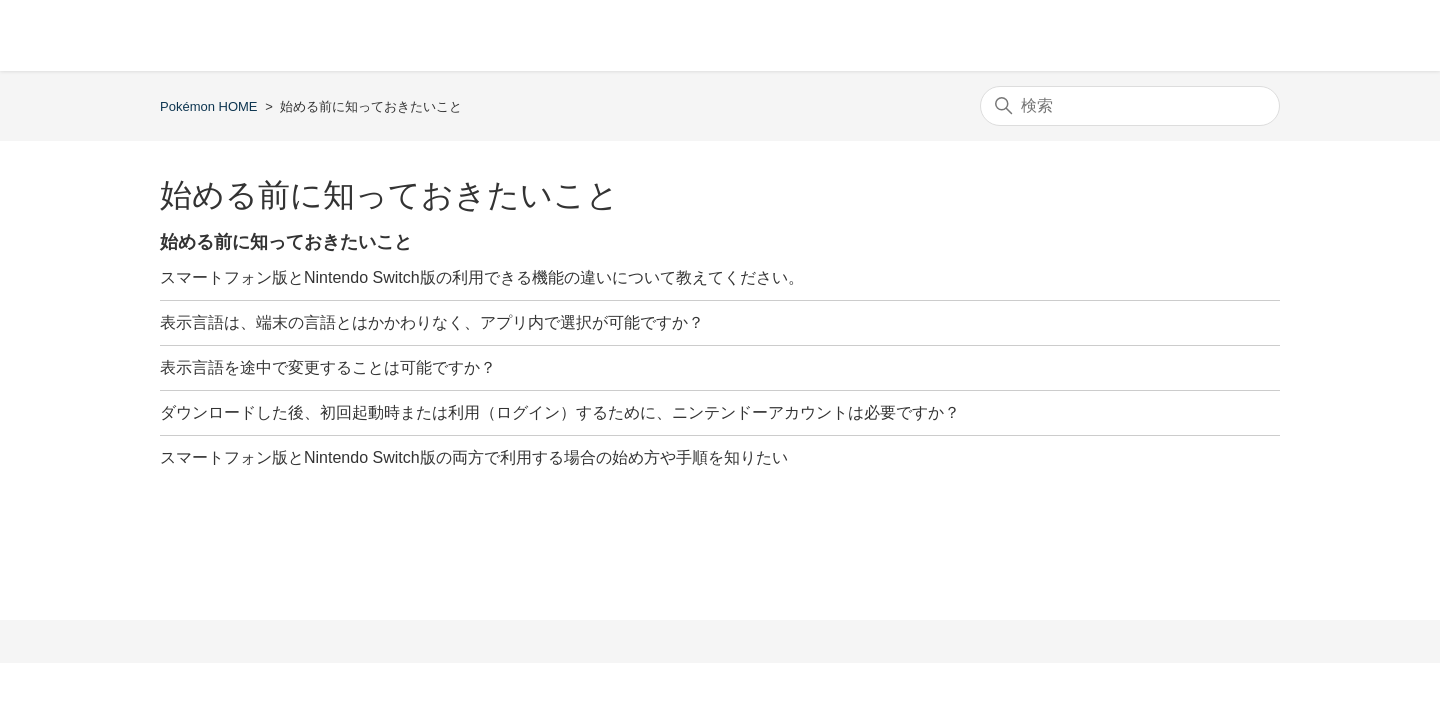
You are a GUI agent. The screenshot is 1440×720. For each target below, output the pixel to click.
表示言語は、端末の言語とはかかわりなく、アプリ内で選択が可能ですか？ (432, 322)
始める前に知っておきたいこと (286, 242)
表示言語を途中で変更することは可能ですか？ (328, 367)
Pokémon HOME (209, 106)
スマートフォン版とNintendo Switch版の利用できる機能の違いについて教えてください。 (482, 277)
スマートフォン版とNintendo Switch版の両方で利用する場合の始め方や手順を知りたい (474, 457)
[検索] (1130, 106)
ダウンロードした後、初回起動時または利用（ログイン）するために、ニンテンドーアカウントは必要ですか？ (560, 412)
